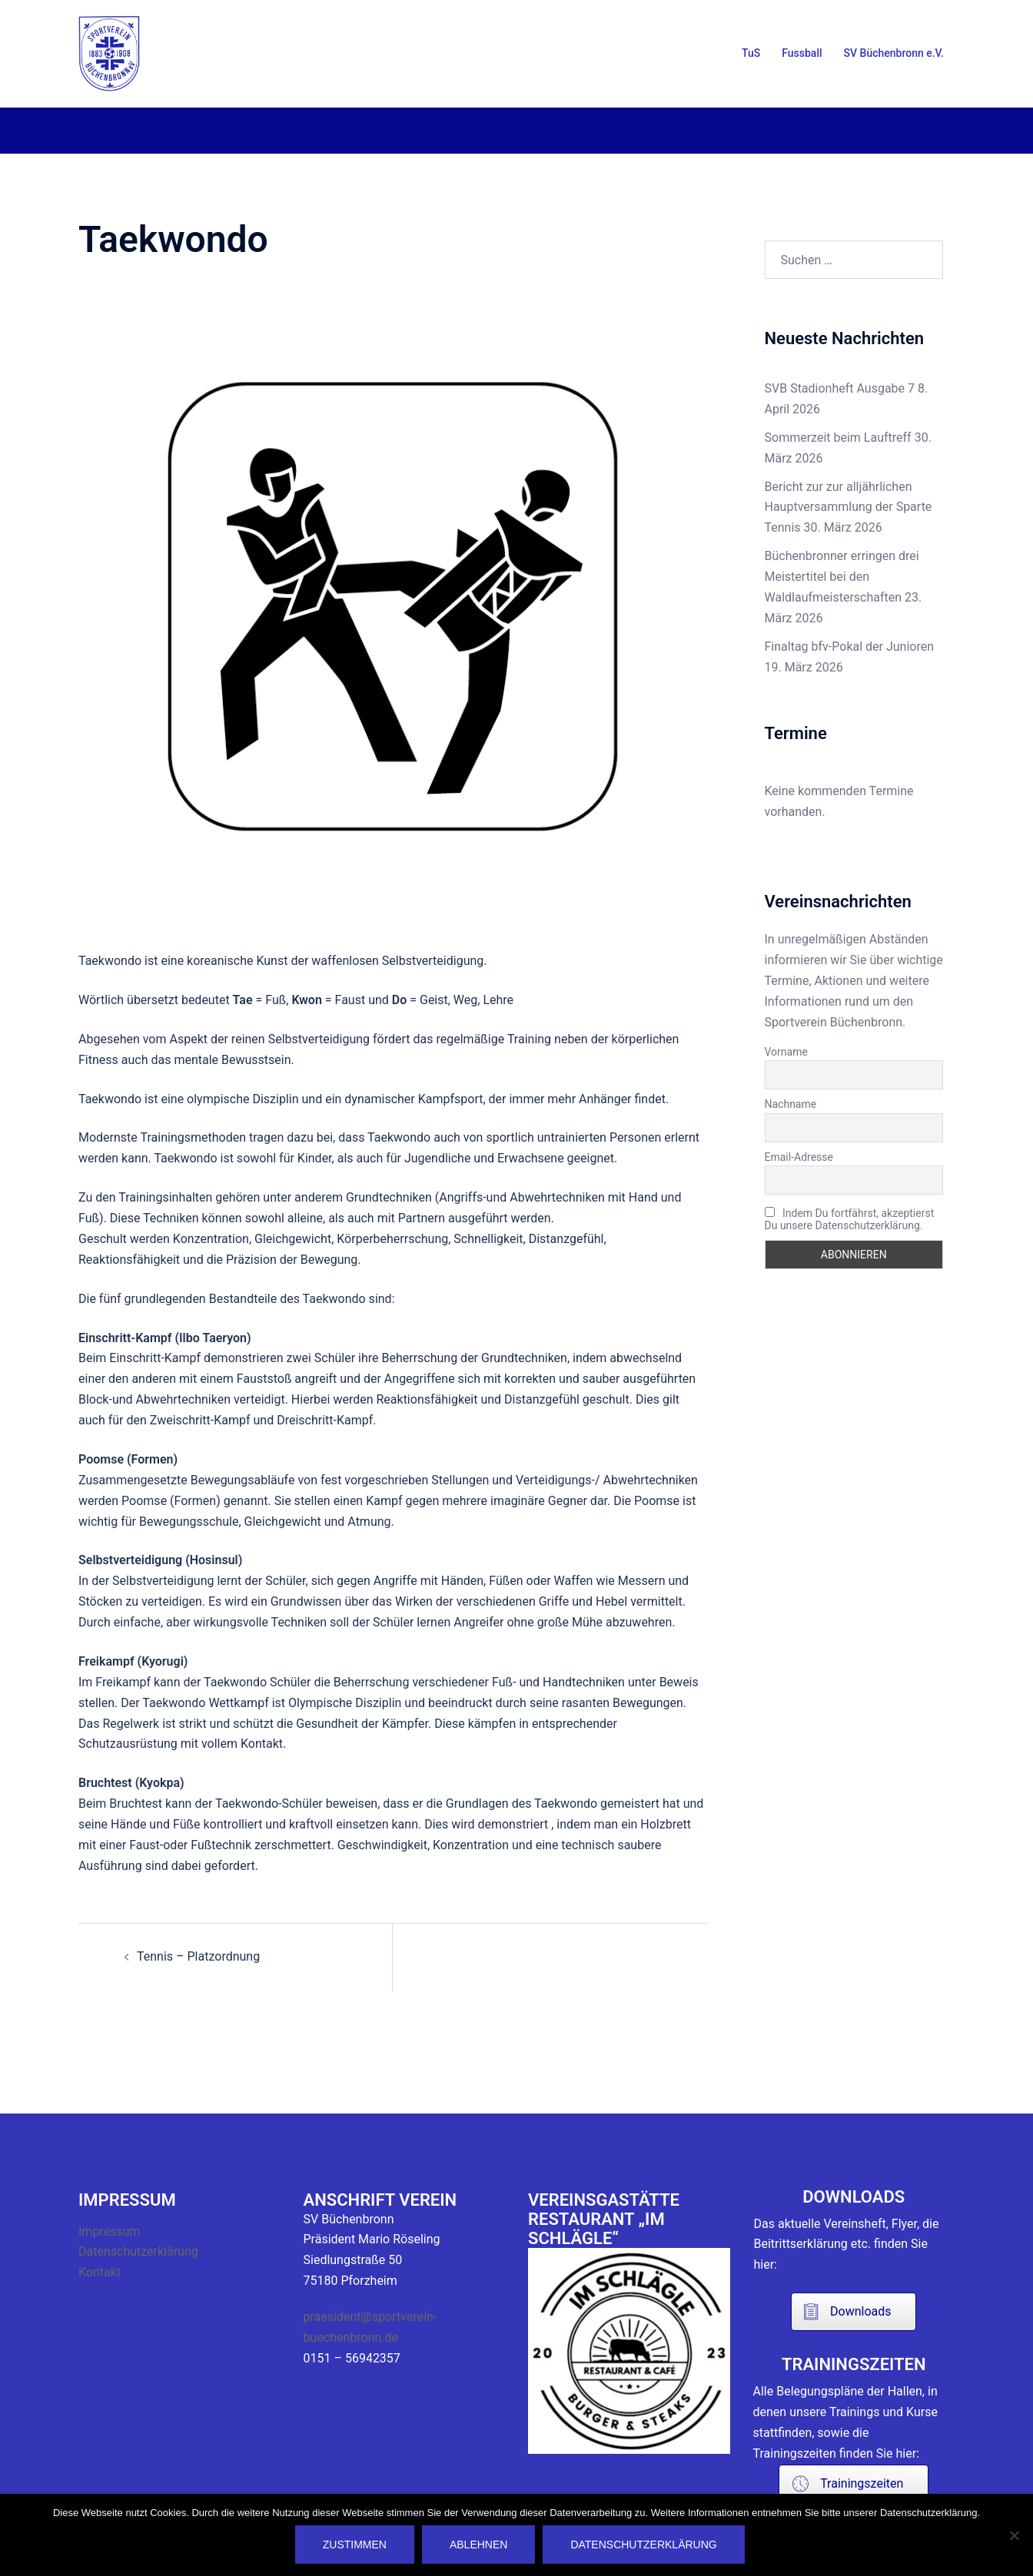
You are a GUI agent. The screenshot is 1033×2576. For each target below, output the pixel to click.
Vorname (786, 1052)
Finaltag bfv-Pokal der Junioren (850, 646)
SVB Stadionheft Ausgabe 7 (840, 388)
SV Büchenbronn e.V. (894, 53)
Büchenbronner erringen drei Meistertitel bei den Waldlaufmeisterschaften (842, 577)
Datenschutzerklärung (138, 2251)
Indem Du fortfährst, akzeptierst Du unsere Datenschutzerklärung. (850, 1219)
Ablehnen (479, 2545)
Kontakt (99, 2272)
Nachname (791, 1104)
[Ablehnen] (1013, 2535)
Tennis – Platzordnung (198, 1956)
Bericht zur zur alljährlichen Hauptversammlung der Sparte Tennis (848, 507)
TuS (751, 53)
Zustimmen (355, 2545)
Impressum (109, 2231)
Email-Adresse (799, 1157)
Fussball (802, 53)
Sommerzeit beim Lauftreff (838, 437)
